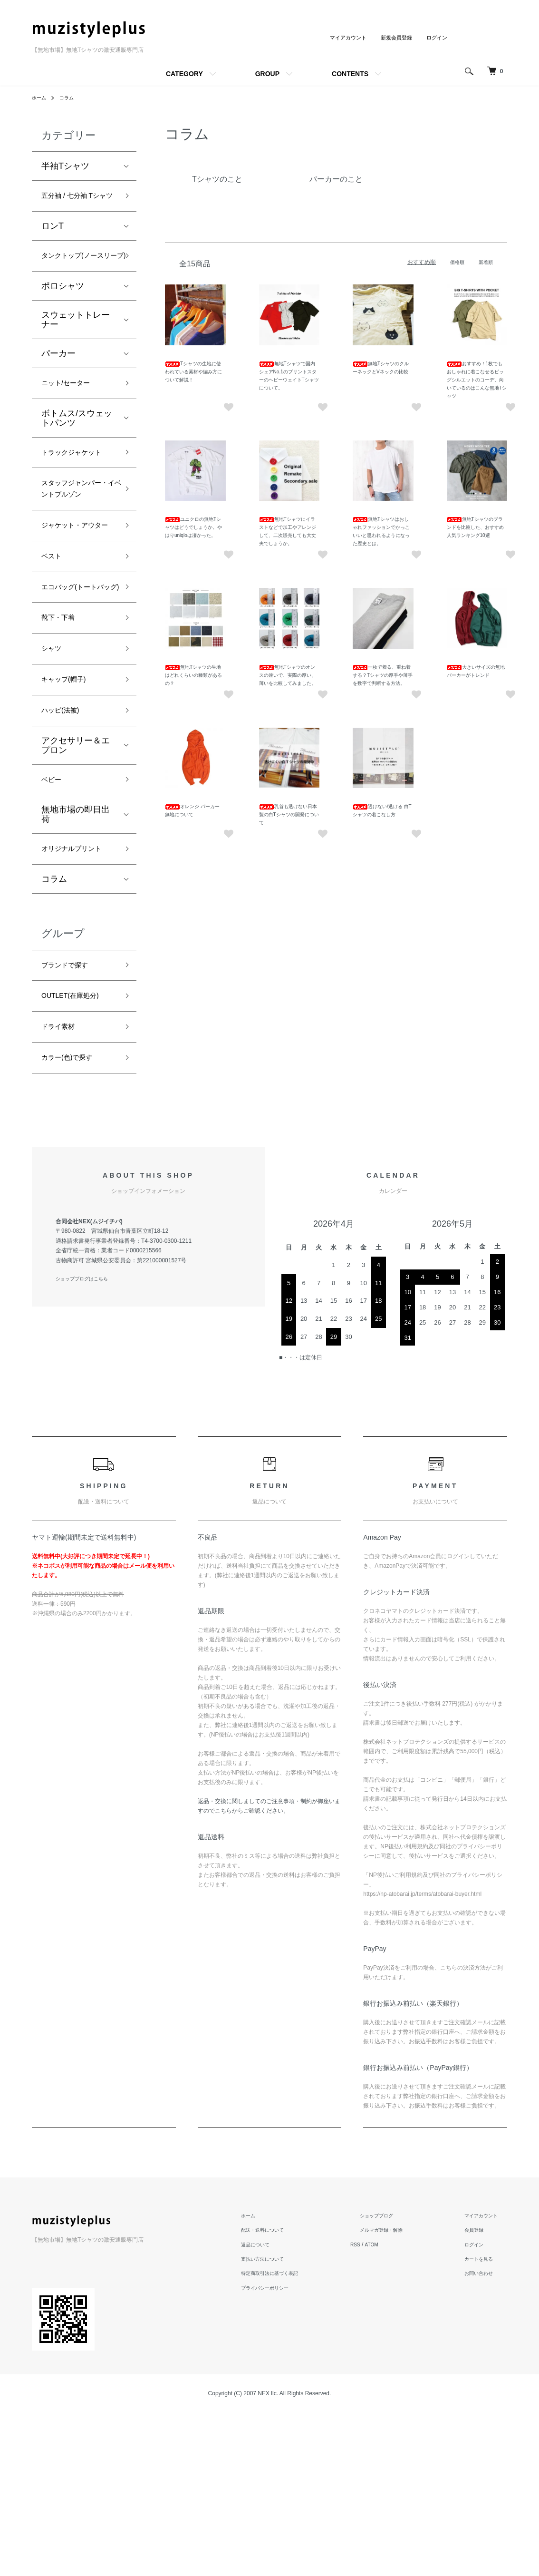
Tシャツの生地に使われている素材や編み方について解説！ (193, 371)
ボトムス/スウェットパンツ (76, 456)
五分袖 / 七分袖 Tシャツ (78, 205)
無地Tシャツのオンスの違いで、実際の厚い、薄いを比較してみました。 (287, 675)
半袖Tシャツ (65, 166)
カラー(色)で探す (74, 1219)
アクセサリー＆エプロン (75, 874)
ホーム (40, 97)
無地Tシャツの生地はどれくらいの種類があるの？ (193, 675)
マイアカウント (342, 38)
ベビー (54, 910)
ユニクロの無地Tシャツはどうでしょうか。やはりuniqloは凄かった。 (193, 527)
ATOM (397, 2407)
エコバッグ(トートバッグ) (77, 695)
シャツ (54, 770)
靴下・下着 (62, 736)
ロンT (52, 243)
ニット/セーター (72, 420)
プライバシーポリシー (290, 2451)
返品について (279, 2407)
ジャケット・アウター (75, 612)
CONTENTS (350, 74)
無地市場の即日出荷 (75, 946)
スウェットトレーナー (75, 355)
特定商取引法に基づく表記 (296, 2436)
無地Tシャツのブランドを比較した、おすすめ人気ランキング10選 (475, 527)
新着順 (484, 262)
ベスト (54, 653)
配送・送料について (287, 2393)
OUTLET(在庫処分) (78, 1151)
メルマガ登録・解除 (398, 2393)
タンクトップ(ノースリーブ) (77, 282)
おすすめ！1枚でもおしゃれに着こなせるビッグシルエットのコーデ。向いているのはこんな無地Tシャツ (477, 380)
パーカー (58, 389)
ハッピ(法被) (65, 838)
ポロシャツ (62, 321)
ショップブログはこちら (87, 1443)
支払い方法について (287, 2422)
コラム (70, 97)
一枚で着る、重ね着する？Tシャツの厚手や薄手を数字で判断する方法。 (383, 675)
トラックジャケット (75, 500)
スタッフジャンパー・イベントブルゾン (75, 556)
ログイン (435, 38)
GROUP (267, 74)
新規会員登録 (393, 38)
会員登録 (478, 2393)
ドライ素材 (62, 1185)
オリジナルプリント (75, 990)
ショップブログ (393, 2378)
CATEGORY (184, 74)
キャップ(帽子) (69, 804)
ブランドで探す (71, 1117)
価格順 (453, 262)
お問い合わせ (484, 2436)
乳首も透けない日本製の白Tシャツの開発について (289, 814)
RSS (379, 2407)
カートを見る (484, 2422)
